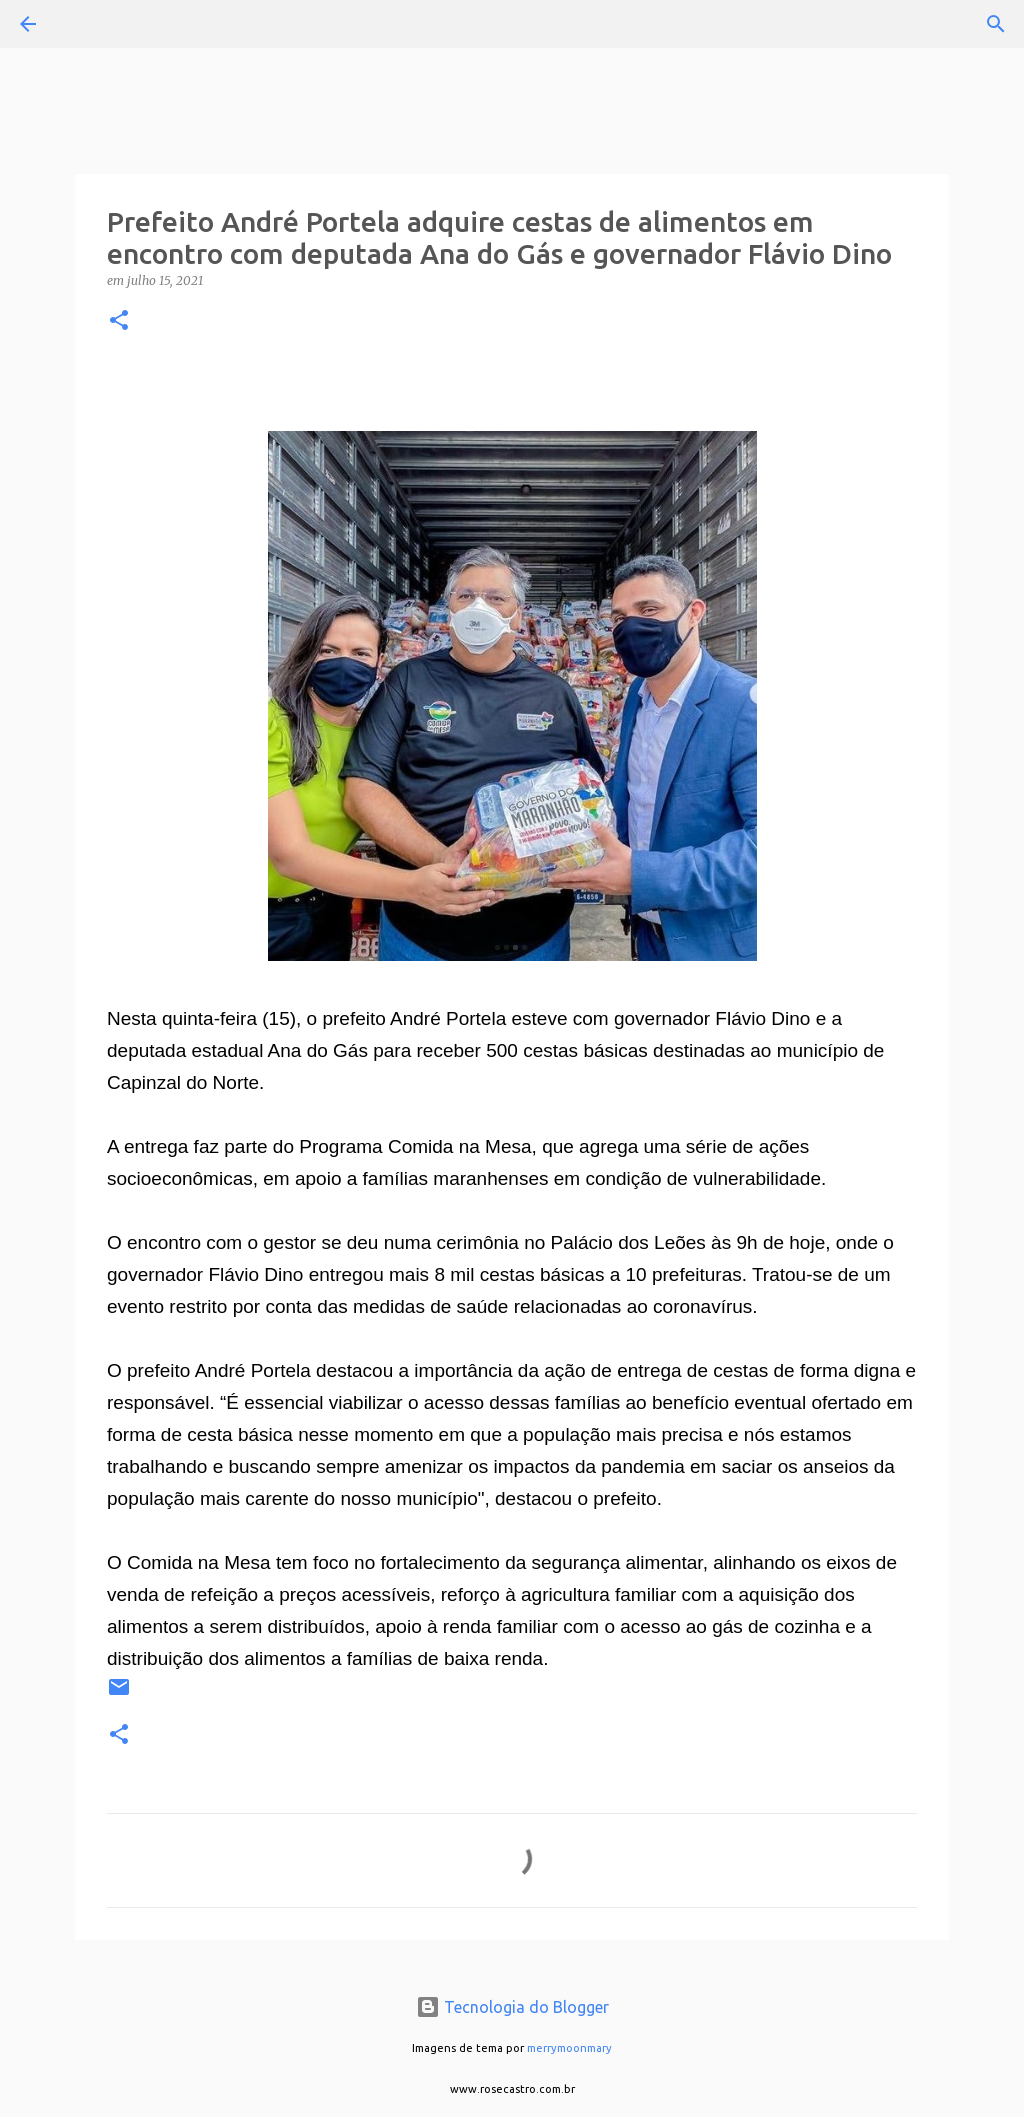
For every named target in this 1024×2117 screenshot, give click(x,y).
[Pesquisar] (84, 24)
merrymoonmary (569, 2048)
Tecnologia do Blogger (512, 2007)
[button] (119, 321)
